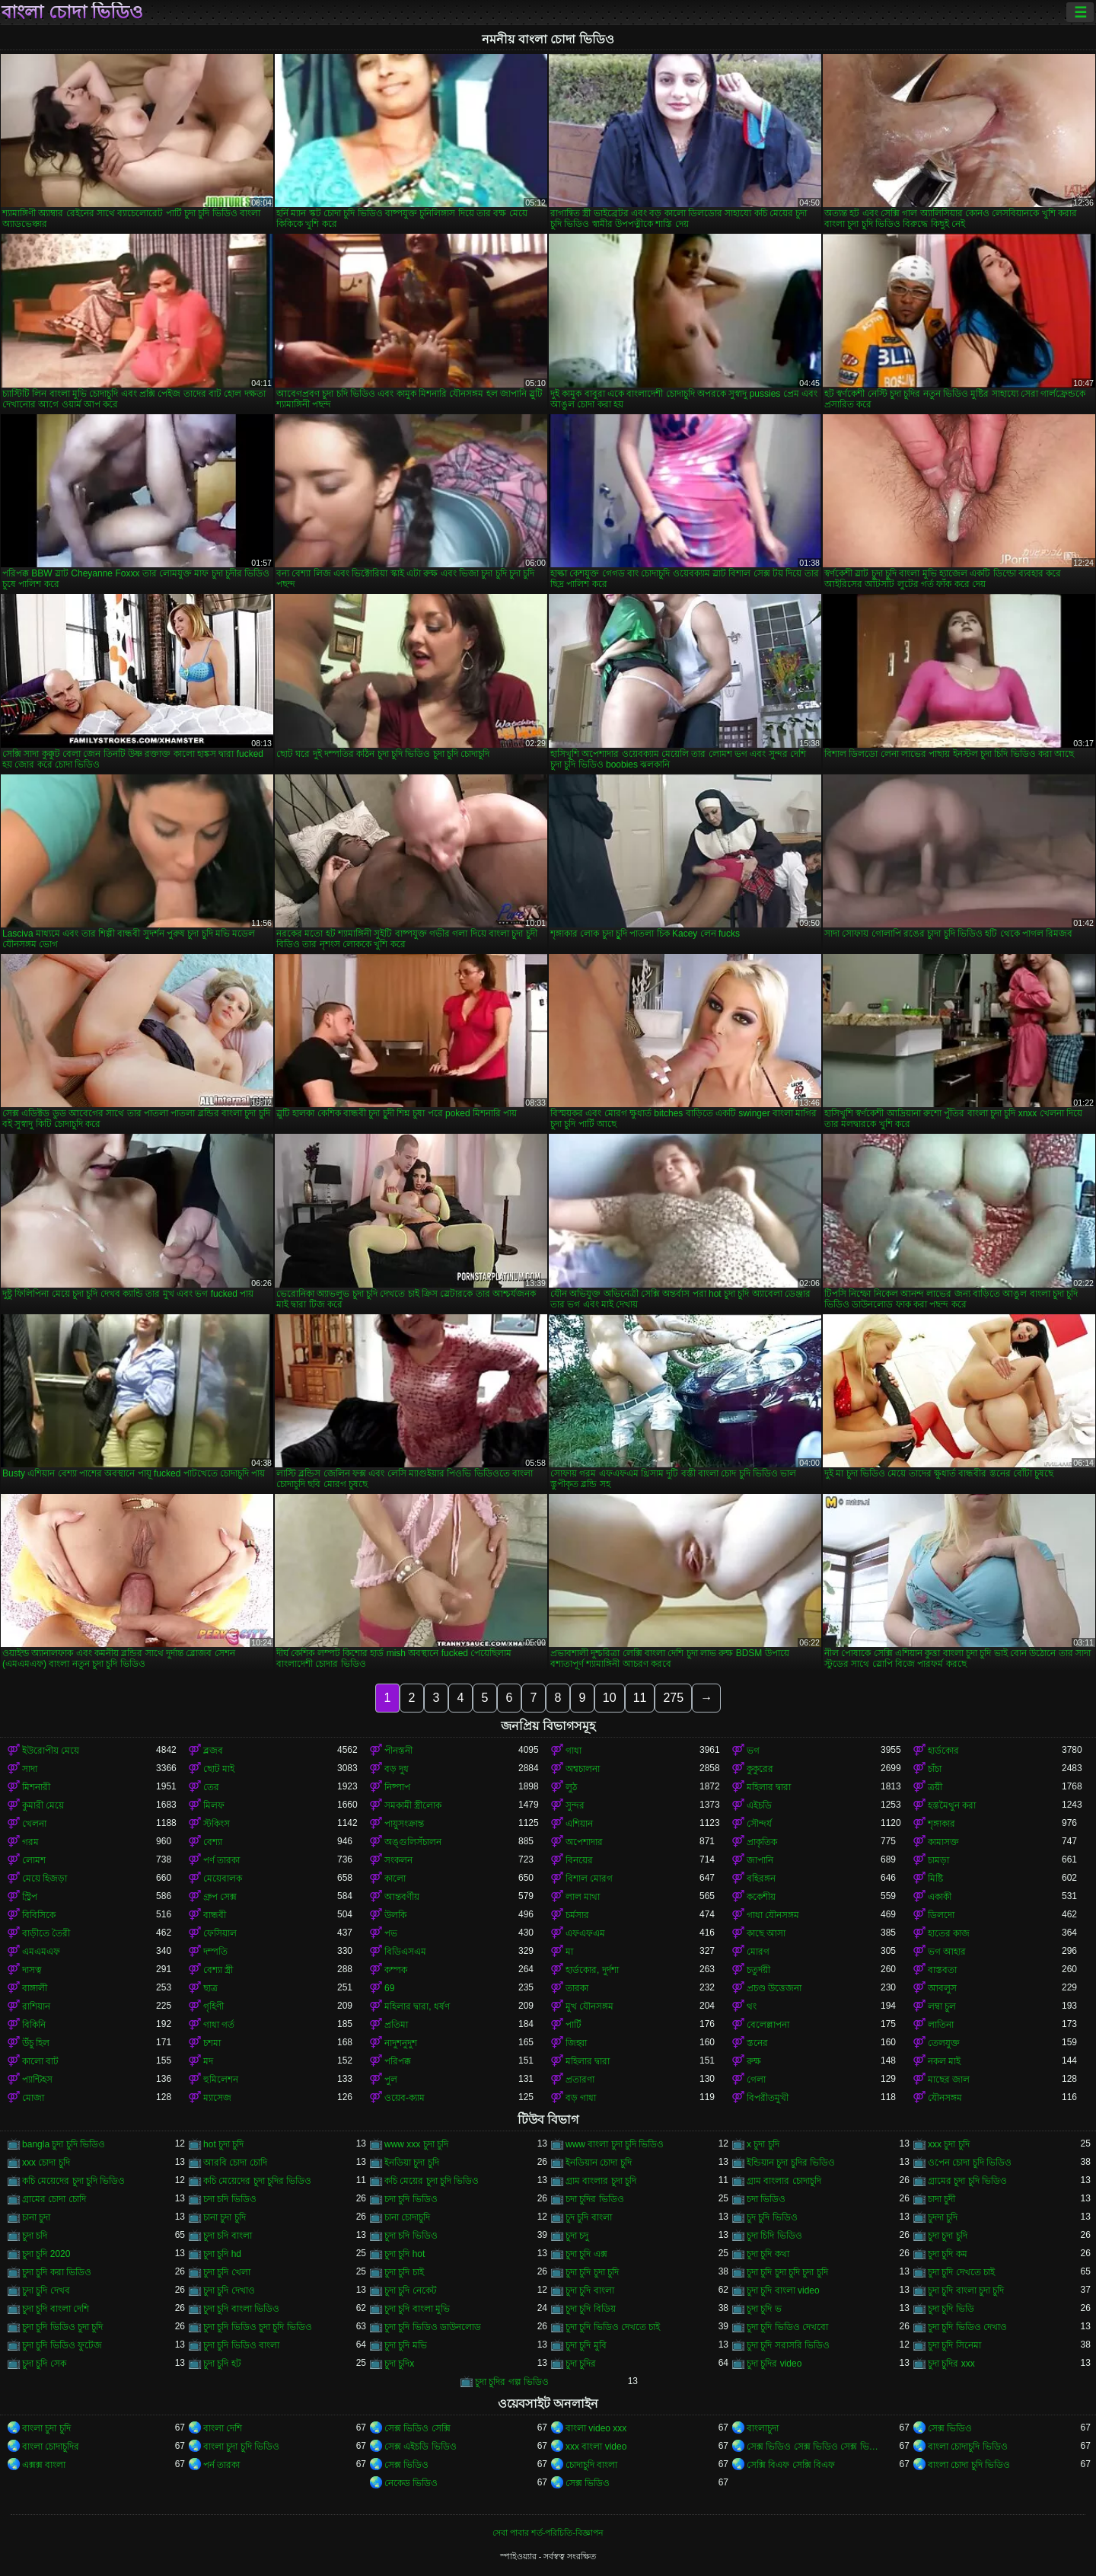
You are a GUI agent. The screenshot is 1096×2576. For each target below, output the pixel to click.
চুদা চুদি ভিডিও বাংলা (241, 2345)
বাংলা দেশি (222, 2428)
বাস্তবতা (942, 1970)
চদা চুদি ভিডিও (411, 2199)
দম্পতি (215, 1951)
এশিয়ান (579, 1823)
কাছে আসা (766, 1933)
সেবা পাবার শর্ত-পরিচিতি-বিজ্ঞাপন (548, 2532)
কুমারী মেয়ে (43, 1805)
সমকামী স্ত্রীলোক (412, 1805)
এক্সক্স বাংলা (43, 2464)
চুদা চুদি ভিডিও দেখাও (967, 2327)
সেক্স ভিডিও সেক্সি (417, 2428)
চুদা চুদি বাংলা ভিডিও (241, 2308)
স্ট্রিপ (29, 1896)
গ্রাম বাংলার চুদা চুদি (601, 2180)
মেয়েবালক (222, 1878)
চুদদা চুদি (942, 2217)
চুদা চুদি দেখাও (229, 2290)
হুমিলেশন (220, 2079)
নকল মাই (944, 2061)
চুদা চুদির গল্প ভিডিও (512, 2381)
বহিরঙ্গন (761, 1878)
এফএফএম (585, 1933)
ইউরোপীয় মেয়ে (50, 1750)
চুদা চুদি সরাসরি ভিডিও (788, 2345)
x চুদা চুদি (763, 2144)
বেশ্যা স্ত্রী (218, 1970)
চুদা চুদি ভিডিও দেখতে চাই (613, 2327)
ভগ (753, 1750)
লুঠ (571, 1787)
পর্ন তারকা (221, 2464)
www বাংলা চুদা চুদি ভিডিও (615, 2144)
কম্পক (395, 1970)
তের (211, 1787)
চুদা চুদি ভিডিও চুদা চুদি (62, 2327)
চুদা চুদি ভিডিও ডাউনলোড (432, 2327)
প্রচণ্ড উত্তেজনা (774, 1988)
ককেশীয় (761, 1896)
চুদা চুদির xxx (951, 2363)
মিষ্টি (935, 1878)
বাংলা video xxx (596, 2428)
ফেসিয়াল (220, 1933)
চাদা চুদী (941, 2199)
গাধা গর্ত (218, 2024)
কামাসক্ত (943, 1842)
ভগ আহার (947, 1951)
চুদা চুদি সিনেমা (954, 2345)
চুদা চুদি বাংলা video (783, 2290)
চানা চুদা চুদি (224, 2217)
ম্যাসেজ (217, 2097)
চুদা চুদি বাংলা (590, 2290)
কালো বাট (40, 2061)
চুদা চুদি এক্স (586, 2254)
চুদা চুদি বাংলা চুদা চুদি (966, 2290)
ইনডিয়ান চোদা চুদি (599, 2162)
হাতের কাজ (949, 1933)
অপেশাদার (584, 1842)
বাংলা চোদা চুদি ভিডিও (969, 2464)
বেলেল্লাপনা (768, 2024)
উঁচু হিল (35, 2043)
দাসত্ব (32, 1970)
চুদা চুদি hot (404, 2254)
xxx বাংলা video (596, 2446)
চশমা (212, 2043)
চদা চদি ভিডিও (229, 2199)
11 (640, 1697)
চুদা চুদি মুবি (586, 2345)
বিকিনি (34, 2024)
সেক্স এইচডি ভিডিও (420, 2446)
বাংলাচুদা (763, 2428)
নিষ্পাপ (397, 1787)
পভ (390, 1933)
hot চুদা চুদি (223, 2144)
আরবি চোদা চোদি (235, 2162)
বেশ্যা (212, 1842)
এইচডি (759, 1805)
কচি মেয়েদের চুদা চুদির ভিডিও (257, 2180)
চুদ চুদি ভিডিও (772, 2217)
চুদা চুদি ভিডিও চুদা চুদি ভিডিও (257, 2327)
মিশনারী (36, 1787)
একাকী (939, 1896)
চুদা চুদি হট (222, 2363)
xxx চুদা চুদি (949, 2144)
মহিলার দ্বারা (769, 1787)
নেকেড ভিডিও (411, 2483)
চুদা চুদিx (399, 2363)
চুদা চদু (577, 2235)
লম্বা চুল (942, 2006)
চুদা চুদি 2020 (46, 2254)
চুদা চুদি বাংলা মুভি (417, 2308)
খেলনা (34, 1823)
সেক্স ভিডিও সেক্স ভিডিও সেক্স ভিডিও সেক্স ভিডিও (814, 2446)
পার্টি (573, 2024)
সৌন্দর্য (759, 1823)
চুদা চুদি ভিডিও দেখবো (787, 2327)
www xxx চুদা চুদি (416, 2144)
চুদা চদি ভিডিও (411, 2235)
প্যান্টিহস (37, 2079)
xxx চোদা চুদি (46, 2162)
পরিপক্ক (397, 2061)
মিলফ (214, 1805)
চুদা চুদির (581, 2363)
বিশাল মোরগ (589, 1878)
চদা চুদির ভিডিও (595, 2199)
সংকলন (398, 1860)
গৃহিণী (213, 2006)
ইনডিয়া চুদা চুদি (411, 2162)
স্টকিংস (216, 1823)
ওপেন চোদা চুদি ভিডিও (970, 2162)
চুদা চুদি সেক (44, 2363)
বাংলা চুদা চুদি (46, 2428)
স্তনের (757, 2043)
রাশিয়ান (36, 2006)
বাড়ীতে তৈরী (46, 1933)
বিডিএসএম (405, 1951)
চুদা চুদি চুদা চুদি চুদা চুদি (787, 2272)
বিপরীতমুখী (768, 2097)
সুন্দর (575, 1805)
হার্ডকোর (943, 1750)
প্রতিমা (396, 2024)
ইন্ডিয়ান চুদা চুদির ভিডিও (791, 2162)
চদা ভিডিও (766, 2199)
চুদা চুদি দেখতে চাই (961, 2272)
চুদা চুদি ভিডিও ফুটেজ (62, 2345)
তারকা (577, 1988)
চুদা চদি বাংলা (227, 2235)
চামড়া (938, 1860)
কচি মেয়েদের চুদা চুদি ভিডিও (73, 2180)
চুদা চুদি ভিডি (951, 2308)
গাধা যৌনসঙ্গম (773, 1915)
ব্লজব (213, 1750)
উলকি (395, 1915)
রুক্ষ (754, 2061)
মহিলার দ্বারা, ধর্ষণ (417, 2006)
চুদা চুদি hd (222, 2254)
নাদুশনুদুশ (400, 2043)
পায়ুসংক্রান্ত (404, 1823)
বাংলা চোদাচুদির (50, 2446)
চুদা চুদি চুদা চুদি (592, 2272)
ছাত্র (210, 1988)
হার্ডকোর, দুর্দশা (592, 1970)
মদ (208, 2061)
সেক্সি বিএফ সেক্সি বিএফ (791, 2464)
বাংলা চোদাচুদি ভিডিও (968, 2446)
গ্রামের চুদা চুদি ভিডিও (967, 2180)
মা (569, 1951)
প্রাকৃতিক (762, 1842)
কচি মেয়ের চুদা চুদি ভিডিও (431, 2180)
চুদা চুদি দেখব (46, 2290)
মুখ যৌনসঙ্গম (589, 2006)
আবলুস (942, 1988)
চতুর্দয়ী (758, 1970)
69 (389, 1988)
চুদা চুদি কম (947, 2254)
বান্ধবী (214, 1915)
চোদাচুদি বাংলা (591, 2464)
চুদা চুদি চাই (404, 2272)
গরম (30, 1842)
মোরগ (758, 1951)
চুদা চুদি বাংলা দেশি (55, 2308)
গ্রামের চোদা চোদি (54, 2199)
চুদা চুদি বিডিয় (591, 2308)
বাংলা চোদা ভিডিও (72, 12)
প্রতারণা (580, 2079)
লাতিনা (941, 2024)
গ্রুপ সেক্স (220, 1896)
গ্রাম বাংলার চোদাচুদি (784, 2180)
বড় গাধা (581, 2097)
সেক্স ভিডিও (950, 2428)
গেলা (756, 2079)
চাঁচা (934, 1769)
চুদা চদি (34, 2235)
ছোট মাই (218, 1769)
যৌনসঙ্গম (945, 2097)
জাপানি (760, 1860)
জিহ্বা (576, 2043)
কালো (395, 1878)
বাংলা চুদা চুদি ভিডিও (241, 2446)
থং (752, 2006)
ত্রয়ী (935, 1787)
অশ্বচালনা (583, 1769)
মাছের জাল (949, 2079)
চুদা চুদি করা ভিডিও (56, 2272)
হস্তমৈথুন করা (952, 1805)
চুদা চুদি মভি (405, 2345)
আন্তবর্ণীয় (401, 1896)
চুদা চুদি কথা (768, 2254)
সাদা (29, 1769)
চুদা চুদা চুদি (947, 2235)
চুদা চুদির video (774, 2363)
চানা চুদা (36, 2217)
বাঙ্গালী (34, 1988)
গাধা (573, 1750)
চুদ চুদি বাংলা (589, 2217)
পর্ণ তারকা (221, 1860)
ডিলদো (941, 1915)
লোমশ (34, 1860)
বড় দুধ (396, 1769)
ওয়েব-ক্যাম (404, 2097)
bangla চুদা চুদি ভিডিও (63, 2144)
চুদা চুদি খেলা (226, 2272)
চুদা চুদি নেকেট (410, 2290)
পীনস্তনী (398, 1750)
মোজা (33, 2097)
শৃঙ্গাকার (941, 1823)
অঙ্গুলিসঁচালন (412, 1842)
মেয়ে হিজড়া (44, 1878)
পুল (390, 2079)
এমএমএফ (41, 1951)
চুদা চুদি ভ (764, 2308)
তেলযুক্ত (944, 2043)
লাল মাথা (583, 1896)
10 (609, 1697)
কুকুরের (760, 1769)
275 (673, 1697)
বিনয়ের (579, 1860)
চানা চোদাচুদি (407, 2217)
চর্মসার (577, 1915)
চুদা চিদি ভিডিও (774, 2235)
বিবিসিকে (39, 1915)
